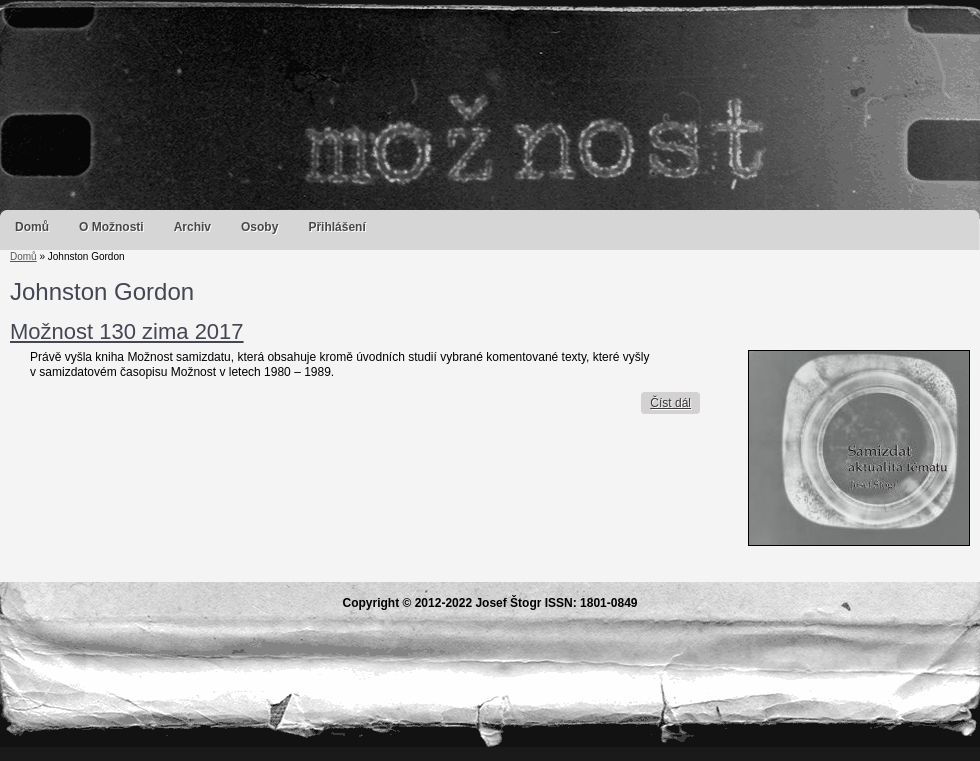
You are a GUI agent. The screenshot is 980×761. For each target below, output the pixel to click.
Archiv (192, 227)
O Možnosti (111, 227)
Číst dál (675, 403)
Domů (32, 227)
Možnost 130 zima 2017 (127, 331)
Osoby (259, 227)
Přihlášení (336, 227)
